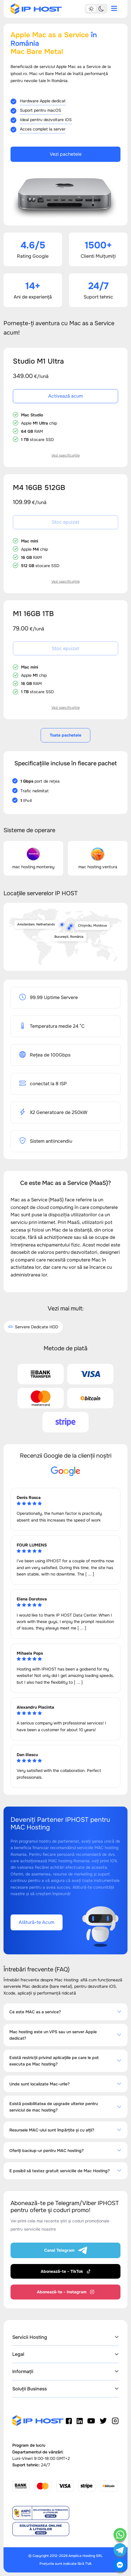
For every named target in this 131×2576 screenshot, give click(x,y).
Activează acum (65, 396)
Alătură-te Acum (36, 1922)
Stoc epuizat (65, 522)
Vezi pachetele (66, 154)
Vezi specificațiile (65, 455)
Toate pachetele (65, 735)
